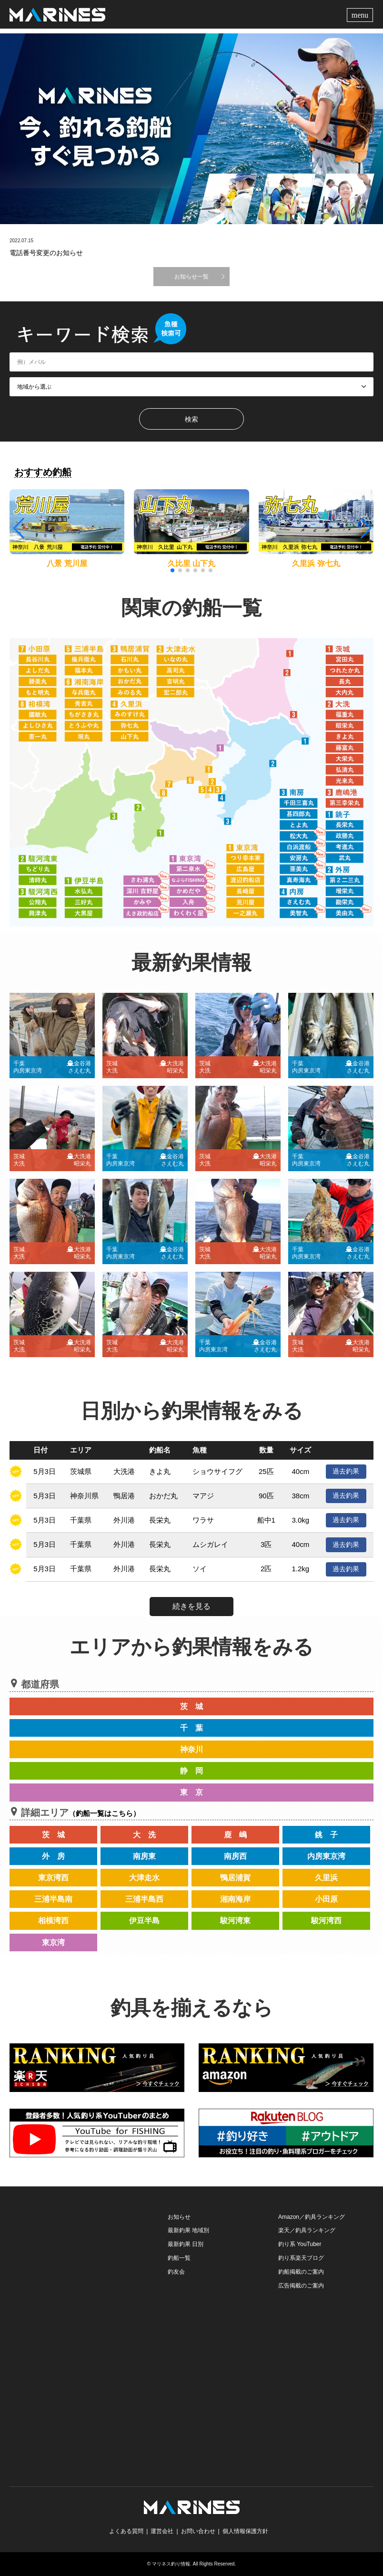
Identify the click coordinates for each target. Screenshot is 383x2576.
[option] (191, 128)
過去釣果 (346, 1471)
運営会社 (162, 2531)
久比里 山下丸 (191, 563)
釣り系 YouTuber (300, 2244)
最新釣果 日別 (185, 2244)
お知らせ (179, 2217)
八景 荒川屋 (67, 563)
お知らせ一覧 (191, 276)
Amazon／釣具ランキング (311, 2217)
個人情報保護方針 (245, 2531)
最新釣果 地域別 (188, 2230)
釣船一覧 (179, 2258)
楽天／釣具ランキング (306, 2230)
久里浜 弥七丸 (316, 563)
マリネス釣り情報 (171, 2563)
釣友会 (176, 2271)
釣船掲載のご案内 (301, 2271)
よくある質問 (126, 2531)
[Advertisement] (81, 2269)
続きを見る (191, 1606)
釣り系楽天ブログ (301, 2258)
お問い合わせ (198, 2531)
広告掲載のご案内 (301, 2285)
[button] (365, 528)
